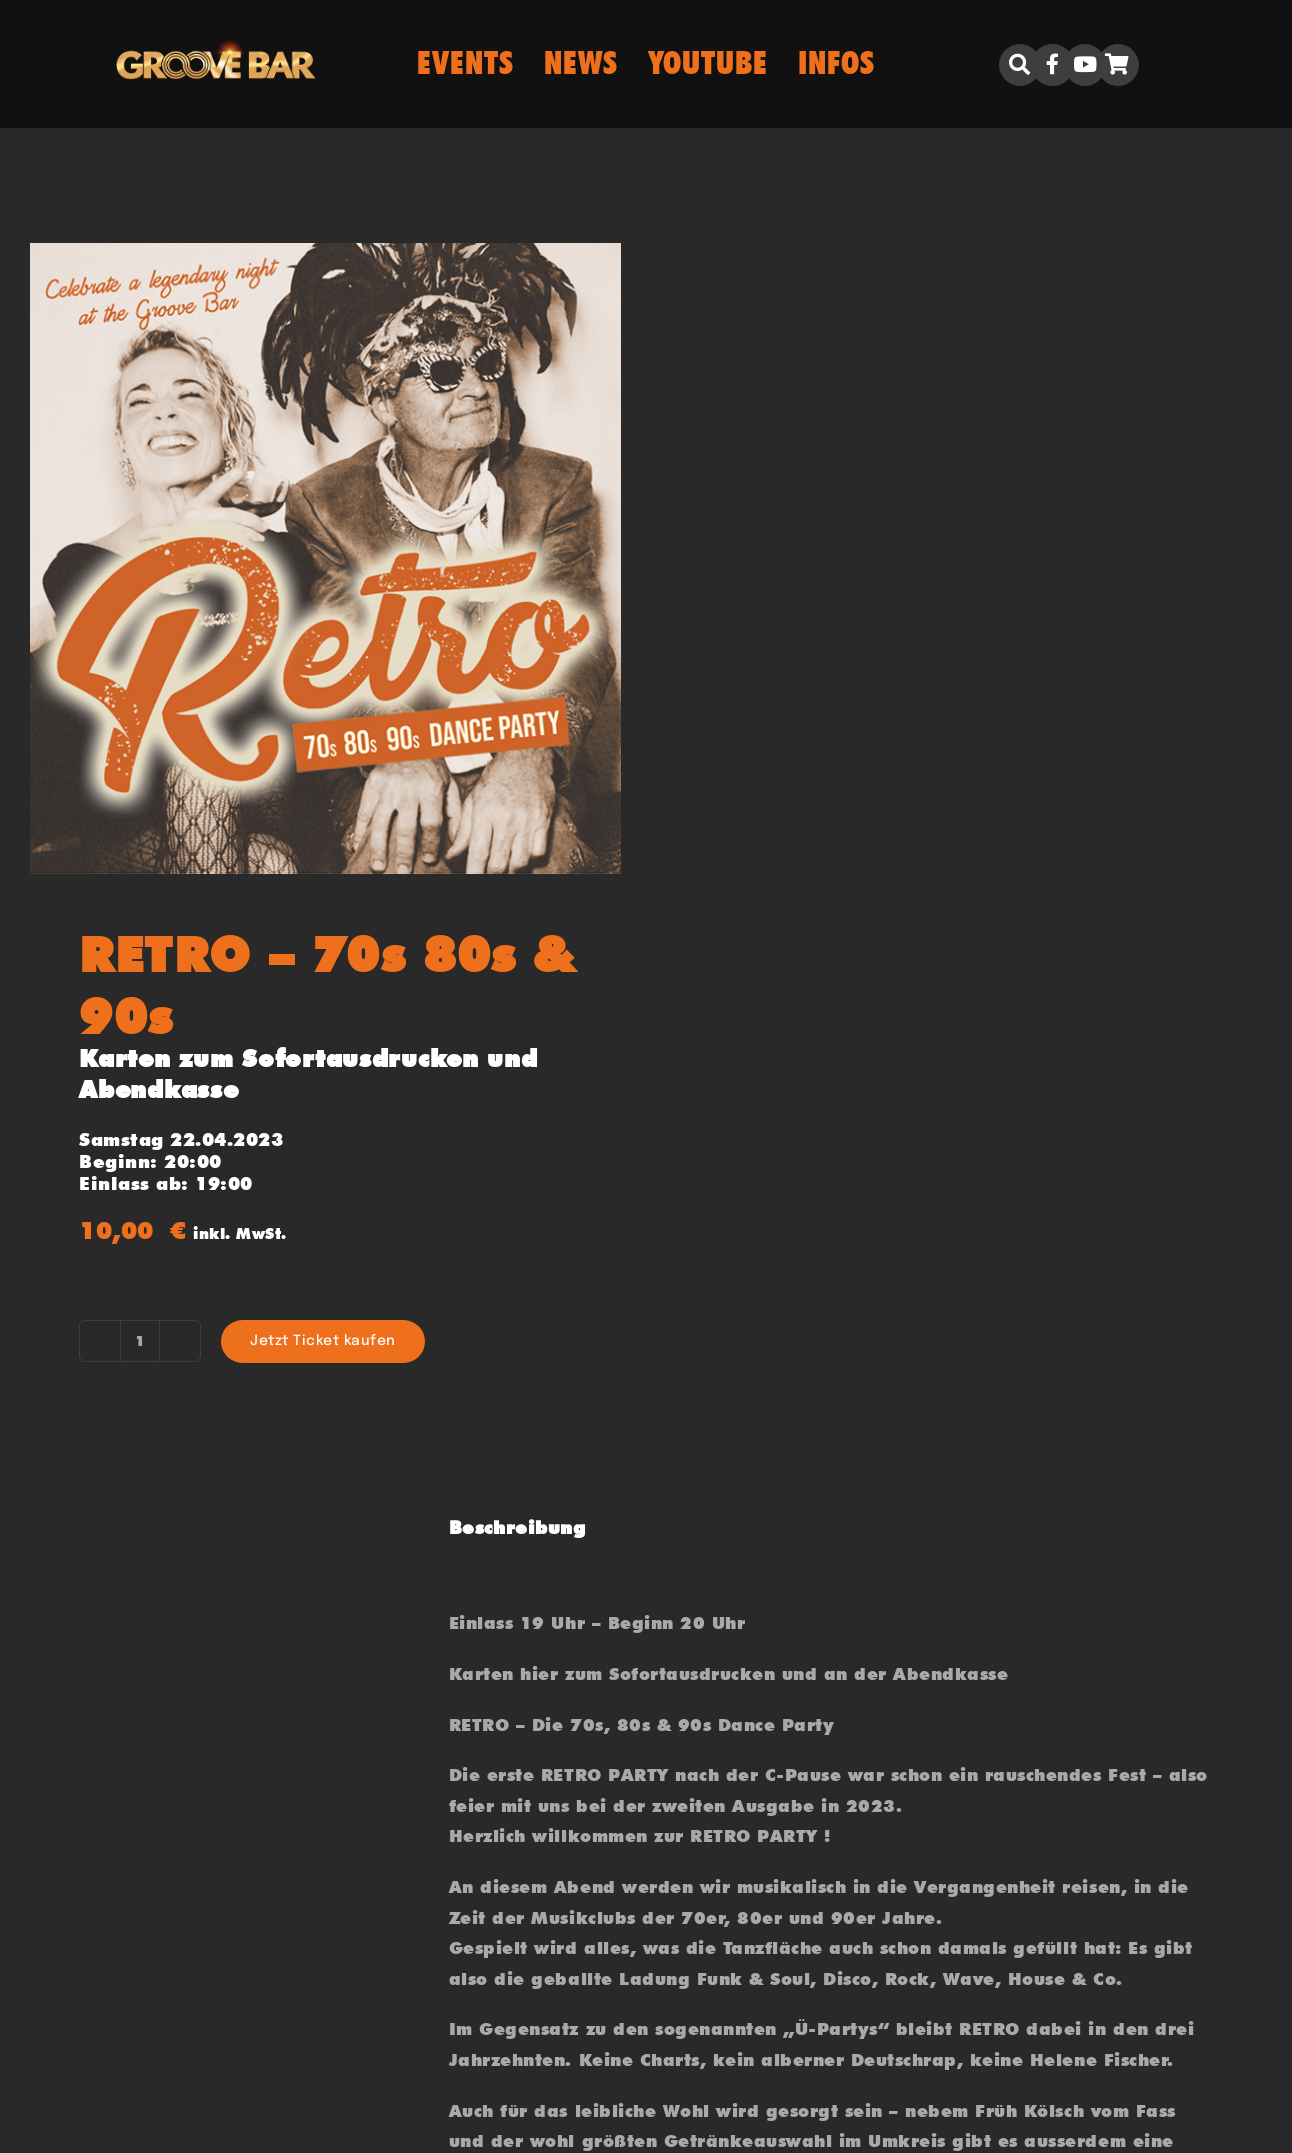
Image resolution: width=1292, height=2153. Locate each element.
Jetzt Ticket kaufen (323, 1341)
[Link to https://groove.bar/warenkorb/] (1118, 65)
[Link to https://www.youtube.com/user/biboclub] (1085, 65)
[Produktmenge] (140, 1341)
